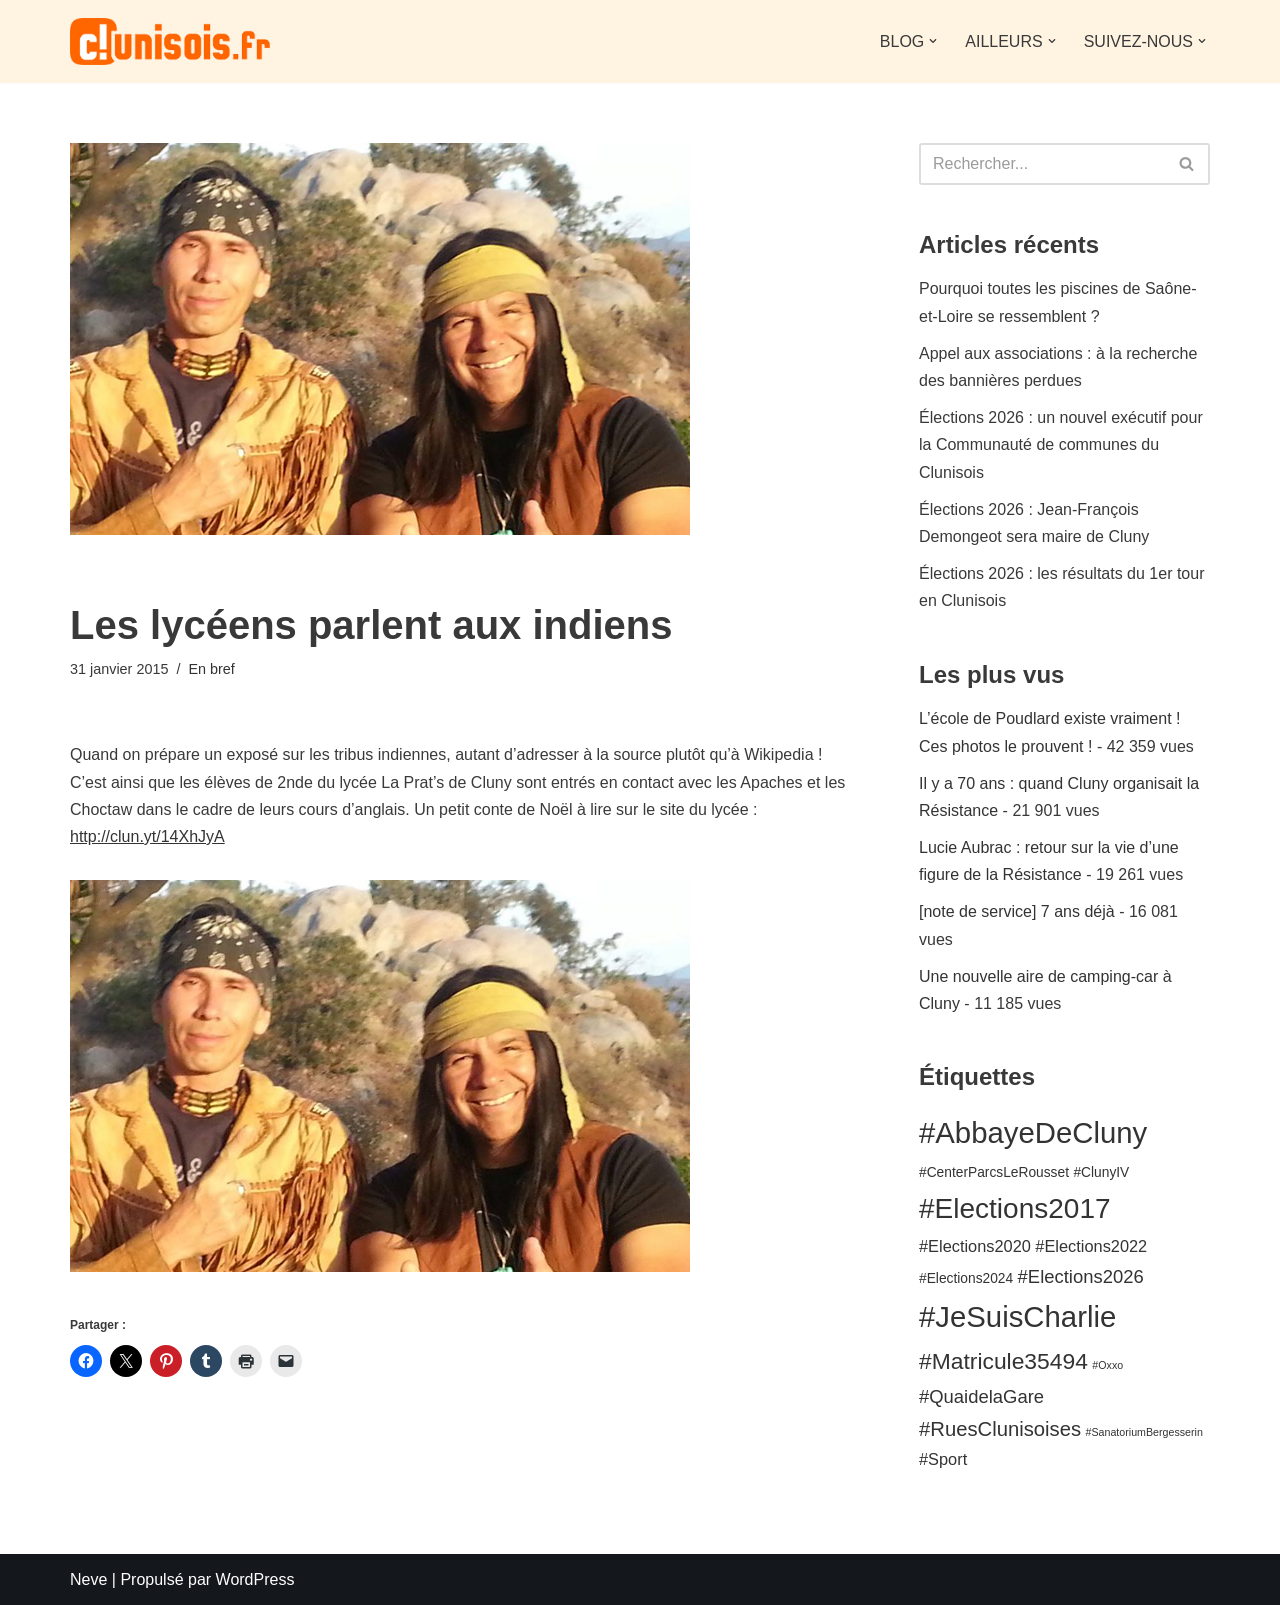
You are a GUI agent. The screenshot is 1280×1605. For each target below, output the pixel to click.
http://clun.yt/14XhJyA (147, 836)
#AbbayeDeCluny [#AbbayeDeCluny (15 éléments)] (1033, 1132)
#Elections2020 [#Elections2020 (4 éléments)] (975, 1246)
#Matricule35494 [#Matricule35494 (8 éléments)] (1003, 1361)
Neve (88, 1579)
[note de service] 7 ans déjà (1017, 911)
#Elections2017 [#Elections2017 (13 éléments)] (1015, 1208)
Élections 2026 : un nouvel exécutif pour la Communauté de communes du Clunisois (1061, 444)
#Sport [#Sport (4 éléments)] (943, 1459)
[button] (933, 41)
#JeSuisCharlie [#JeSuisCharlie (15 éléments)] (1017, 1316)
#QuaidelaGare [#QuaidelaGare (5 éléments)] (981, 1396)
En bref (211, 669)
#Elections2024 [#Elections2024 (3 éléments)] (966, 1278)
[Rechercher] (1042, 164)
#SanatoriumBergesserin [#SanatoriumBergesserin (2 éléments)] (1144, 1432)
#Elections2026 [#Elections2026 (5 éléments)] (1081, 1276)
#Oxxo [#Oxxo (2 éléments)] (1107, 1365)
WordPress (255, 1579)
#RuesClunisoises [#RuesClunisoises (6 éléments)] (1000, 1429)
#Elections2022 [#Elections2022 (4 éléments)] (1091, 1246)
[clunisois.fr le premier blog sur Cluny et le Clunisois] (170, 41)
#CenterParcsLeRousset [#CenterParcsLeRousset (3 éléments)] (994, 1172)
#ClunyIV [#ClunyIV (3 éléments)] (1101, 1172)
